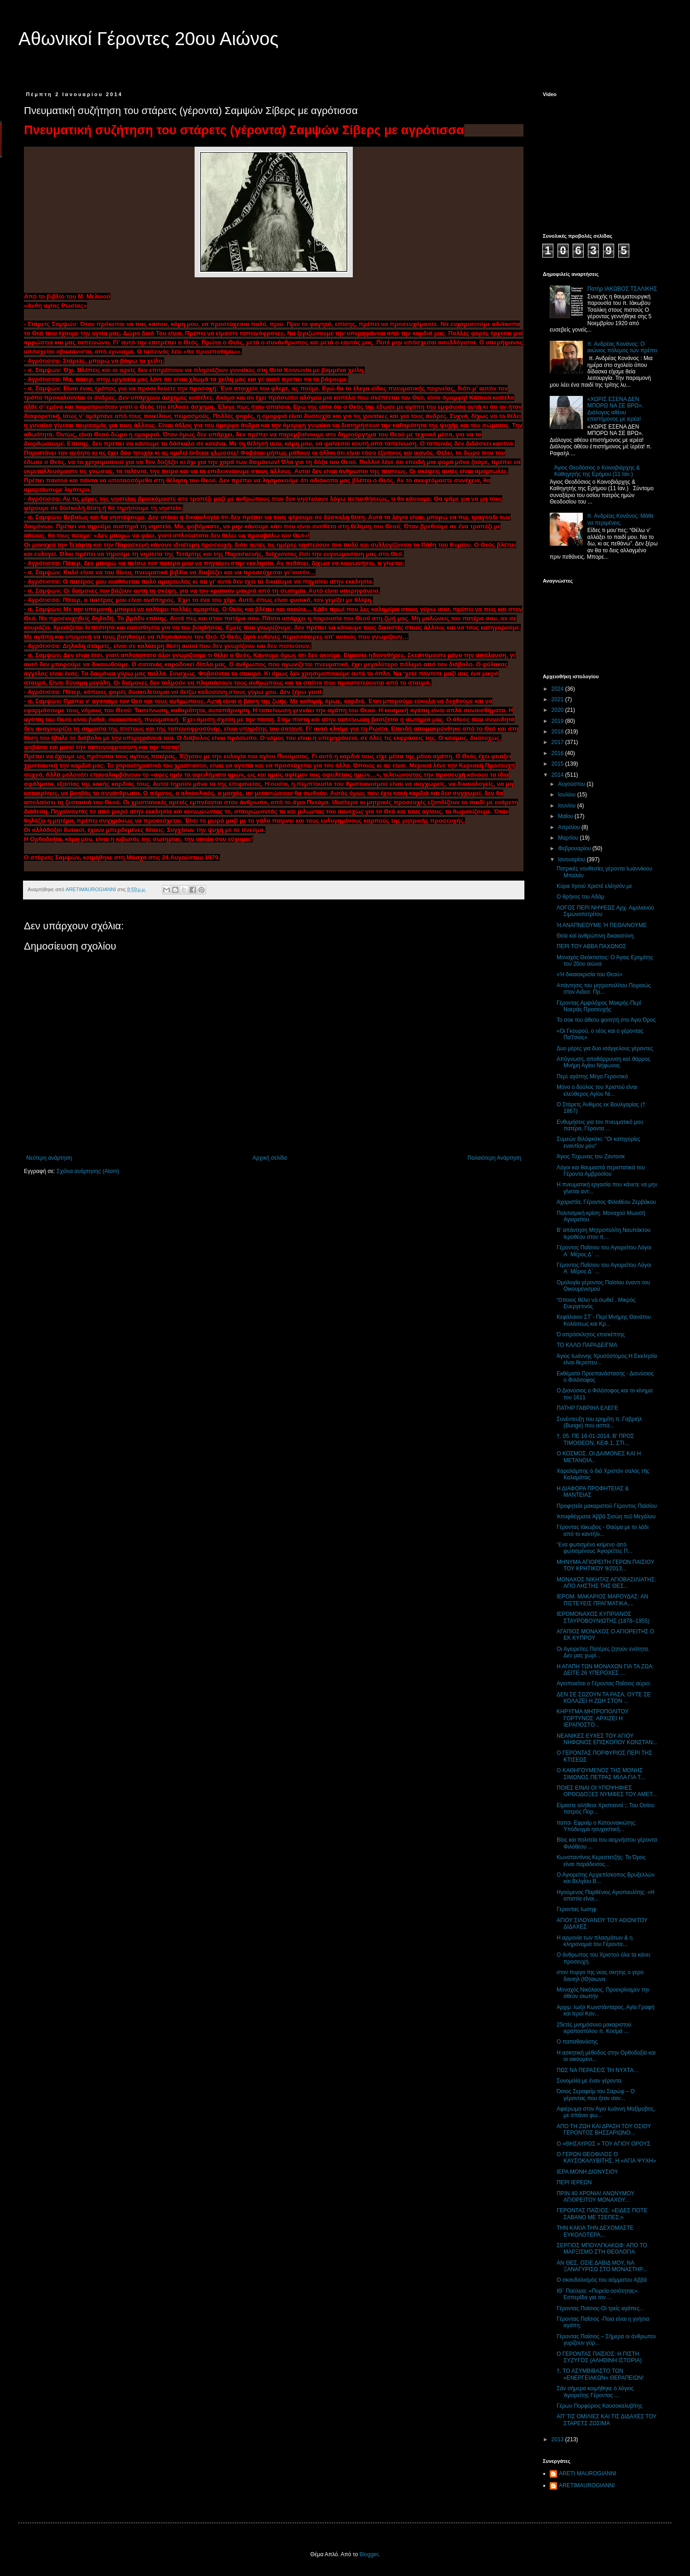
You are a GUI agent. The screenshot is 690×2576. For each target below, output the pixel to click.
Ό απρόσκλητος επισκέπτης (591, 1334)
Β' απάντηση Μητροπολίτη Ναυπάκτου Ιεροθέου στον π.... (603, 1233)
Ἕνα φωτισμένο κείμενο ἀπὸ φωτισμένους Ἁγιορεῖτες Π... (594, 1547)
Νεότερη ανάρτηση (49, 1158)
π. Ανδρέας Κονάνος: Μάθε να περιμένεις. (620, 519)
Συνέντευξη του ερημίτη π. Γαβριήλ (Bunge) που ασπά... (599, 1422)
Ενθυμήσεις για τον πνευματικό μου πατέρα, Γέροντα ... (600, 1125)
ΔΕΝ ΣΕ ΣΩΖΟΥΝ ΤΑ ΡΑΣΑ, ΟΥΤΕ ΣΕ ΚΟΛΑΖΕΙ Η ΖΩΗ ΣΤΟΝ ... (604, 1697)
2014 (558, 775)
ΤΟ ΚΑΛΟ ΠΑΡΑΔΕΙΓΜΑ (587, 1345)
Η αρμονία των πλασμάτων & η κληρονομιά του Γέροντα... (594, 1941)
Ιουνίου (567, 805)
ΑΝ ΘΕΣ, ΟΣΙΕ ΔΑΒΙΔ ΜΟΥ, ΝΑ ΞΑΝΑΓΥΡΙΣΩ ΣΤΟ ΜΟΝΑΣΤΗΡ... (602, 2266)
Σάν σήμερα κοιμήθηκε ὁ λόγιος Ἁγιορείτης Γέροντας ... (595, 2391)
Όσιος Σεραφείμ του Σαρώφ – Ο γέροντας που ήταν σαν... (596, 2094)
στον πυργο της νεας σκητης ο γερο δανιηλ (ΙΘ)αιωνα (600, 1975)
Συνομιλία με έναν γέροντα (589, 2081)
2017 (558, 742)
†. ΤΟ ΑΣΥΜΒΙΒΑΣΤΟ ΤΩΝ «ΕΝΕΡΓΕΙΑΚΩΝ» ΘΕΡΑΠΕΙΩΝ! (600, 2374)
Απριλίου (569, 827)
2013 (558, 2439)
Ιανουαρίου (572, 859)
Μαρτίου (569, 838)
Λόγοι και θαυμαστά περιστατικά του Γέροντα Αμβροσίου (601, 1170)
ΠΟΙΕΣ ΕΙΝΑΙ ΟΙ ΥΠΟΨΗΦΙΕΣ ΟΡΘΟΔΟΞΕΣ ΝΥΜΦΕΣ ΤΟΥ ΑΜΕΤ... (607, 1791)
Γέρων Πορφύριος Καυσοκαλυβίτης (600, 2406)
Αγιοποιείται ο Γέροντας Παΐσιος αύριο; (604, 1683)
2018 (558, 731)
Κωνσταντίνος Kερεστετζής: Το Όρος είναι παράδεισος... (601, 1860)
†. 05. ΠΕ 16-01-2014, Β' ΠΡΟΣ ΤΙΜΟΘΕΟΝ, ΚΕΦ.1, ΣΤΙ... (595, 1439)
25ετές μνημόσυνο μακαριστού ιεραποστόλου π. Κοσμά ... (594, 2027)
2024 (558, 689)
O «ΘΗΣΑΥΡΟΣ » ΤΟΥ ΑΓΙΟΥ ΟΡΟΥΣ (603, 2144)
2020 (558, 710)
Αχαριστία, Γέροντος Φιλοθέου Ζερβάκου (606, 1202)
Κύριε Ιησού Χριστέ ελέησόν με (594, 886)
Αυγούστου (572, 784)
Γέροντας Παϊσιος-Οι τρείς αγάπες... (600, 2308)
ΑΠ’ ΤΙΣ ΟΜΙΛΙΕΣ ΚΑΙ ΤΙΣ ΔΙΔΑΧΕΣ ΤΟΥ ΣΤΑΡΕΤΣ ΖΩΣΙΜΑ (606, 2419)
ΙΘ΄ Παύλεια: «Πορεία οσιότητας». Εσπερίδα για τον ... (598, 2294)
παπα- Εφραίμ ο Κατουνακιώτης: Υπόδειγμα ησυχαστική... (597, 1826)
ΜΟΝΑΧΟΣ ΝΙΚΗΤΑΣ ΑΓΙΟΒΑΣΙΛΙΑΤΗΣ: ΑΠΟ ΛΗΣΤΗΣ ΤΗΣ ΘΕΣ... (606, 1582)
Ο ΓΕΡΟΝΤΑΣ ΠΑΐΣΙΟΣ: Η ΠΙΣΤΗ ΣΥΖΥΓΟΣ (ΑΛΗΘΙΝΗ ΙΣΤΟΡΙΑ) (599, 2357)
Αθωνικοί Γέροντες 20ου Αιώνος (148, 39)
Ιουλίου (567, 794)
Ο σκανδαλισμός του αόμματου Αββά (602, 2280)
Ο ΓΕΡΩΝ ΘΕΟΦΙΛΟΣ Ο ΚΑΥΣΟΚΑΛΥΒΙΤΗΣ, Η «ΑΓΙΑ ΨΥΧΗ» (606, 2157)
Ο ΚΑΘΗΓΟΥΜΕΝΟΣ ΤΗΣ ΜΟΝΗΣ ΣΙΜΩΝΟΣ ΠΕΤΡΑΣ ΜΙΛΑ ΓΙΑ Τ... (601, 1773)
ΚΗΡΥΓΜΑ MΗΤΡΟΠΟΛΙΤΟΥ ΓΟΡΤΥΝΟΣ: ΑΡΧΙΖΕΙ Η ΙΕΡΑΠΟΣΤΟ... (592, 1718)
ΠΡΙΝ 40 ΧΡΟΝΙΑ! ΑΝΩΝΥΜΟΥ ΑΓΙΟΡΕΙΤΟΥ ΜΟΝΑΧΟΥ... (595, 2196)
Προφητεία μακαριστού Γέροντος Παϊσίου (607, 1506)
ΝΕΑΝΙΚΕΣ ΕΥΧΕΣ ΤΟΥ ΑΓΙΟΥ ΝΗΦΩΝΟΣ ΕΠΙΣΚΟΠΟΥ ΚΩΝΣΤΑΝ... (607, 1739)
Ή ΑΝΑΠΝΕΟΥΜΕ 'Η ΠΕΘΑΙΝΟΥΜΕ (602, 925)
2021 (558, 699)
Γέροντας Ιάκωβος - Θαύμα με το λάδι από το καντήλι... (603, 1530)
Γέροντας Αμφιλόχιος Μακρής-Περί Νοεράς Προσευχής (599, 1006)
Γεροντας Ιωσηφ (577, 1909)
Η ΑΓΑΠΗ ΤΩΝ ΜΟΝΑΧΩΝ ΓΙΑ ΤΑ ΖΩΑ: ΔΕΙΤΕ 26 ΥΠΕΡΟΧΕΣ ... (605, 1669)
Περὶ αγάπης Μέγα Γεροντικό (592, 1076)
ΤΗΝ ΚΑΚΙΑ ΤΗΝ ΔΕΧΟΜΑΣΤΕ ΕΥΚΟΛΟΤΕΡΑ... (595, 2231)
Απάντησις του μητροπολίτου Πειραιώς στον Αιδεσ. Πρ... (604, 988)
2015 (558, 764)
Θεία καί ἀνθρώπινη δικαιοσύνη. (596, 936)
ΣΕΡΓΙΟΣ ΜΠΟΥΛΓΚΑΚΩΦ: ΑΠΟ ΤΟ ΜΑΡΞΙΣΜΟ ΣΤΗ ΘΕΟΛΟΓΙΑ (602, 2248)
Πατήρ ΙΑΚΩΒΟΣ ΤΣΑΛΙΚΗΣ (622, 289)
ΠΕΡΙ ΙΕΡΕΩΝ (574, 2182)
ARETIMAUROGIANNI (587, 2485)
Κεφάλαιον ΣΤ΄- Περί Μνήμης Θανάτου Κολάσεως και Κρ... (604, 1320)
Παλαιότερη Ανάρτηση (494, 1158)
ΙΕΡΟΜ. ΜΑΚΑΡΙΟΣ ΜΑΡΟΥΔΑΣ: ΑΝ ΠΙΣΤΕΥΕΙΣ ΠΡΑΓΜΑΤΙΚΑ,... (602, 1599)
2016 (558, 753)
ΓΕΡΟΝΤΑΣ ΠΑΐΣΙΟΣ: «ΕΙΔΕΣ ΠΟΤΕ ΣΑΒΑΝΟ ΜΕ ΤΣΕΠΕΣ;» (602, 2213)
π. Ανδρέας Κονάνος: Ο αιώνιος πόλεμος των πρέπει (622, 347)
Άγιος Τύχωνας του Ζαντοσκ (591, 1156)
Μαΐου (566, 816)
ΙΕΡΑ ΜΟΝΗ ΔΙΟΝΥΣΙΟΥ (587, 2172)
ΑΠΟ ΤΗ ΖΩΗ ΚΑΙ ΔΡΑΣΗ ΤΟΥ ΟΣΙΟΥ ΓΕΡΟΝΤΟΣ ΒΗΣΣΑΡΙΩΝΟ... (604, 2129)
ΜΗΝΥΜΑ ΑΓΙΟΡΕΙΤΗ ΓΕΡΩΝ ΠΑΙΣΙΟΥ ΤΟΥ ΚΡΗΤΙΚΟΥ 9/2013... (605, 1565)
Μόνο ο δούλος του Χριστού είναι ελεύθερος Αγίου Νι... (597, 1090)
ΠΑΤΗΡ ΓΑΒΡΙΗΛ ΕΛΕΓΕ (587, 1408)
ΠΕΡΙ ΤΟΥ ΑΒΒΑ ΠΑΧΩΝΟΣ (591, 946)
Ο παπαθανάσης (577, 2041)
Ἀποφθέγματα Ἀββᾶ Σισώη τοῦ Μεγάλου (606, 1516)
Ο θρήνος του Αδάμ (580, 896)
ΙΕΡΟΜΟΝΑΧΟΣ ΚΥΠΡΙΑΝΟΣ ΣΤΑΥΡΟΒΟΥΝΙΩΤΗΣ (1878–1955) (603, 1617)
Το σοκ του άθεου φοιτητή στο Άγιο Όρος (606, 1020)
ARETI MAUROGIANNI (587, 2473)
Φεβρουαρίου (575, 848)
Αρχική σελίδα (270, 1158)
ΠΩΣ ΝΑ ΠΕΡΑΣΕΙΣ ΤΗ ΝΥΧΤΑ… (598, 2070)
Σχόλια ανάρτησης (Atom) (88, 1171)
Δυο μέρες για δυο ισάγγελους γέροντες (605, 1048)
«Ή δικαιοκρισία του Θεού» (589, 974)
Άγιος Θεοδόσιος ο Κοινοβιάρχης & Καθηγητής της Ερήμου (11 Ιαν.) (597, 470)
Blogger (368, 2554)
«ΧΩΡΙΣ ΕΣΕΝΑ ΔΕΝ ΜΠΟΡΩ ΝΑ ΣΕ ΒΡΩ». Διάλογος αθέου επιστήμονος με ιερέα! (615, 409)
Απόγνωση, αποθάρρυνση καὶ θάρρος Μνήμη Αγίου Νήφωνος (603, 1062)
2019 (558, 721)
